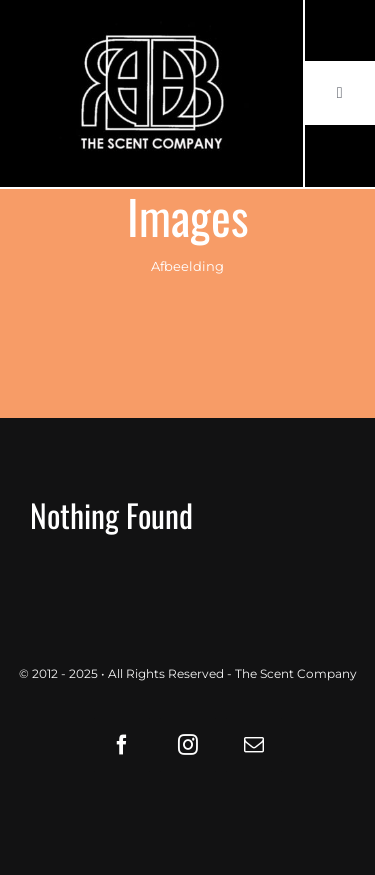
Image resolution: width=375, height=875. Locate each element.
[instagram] (188, 745)
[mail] (254, 745)
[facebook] (122, 745)
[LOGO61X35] (151, 93)
